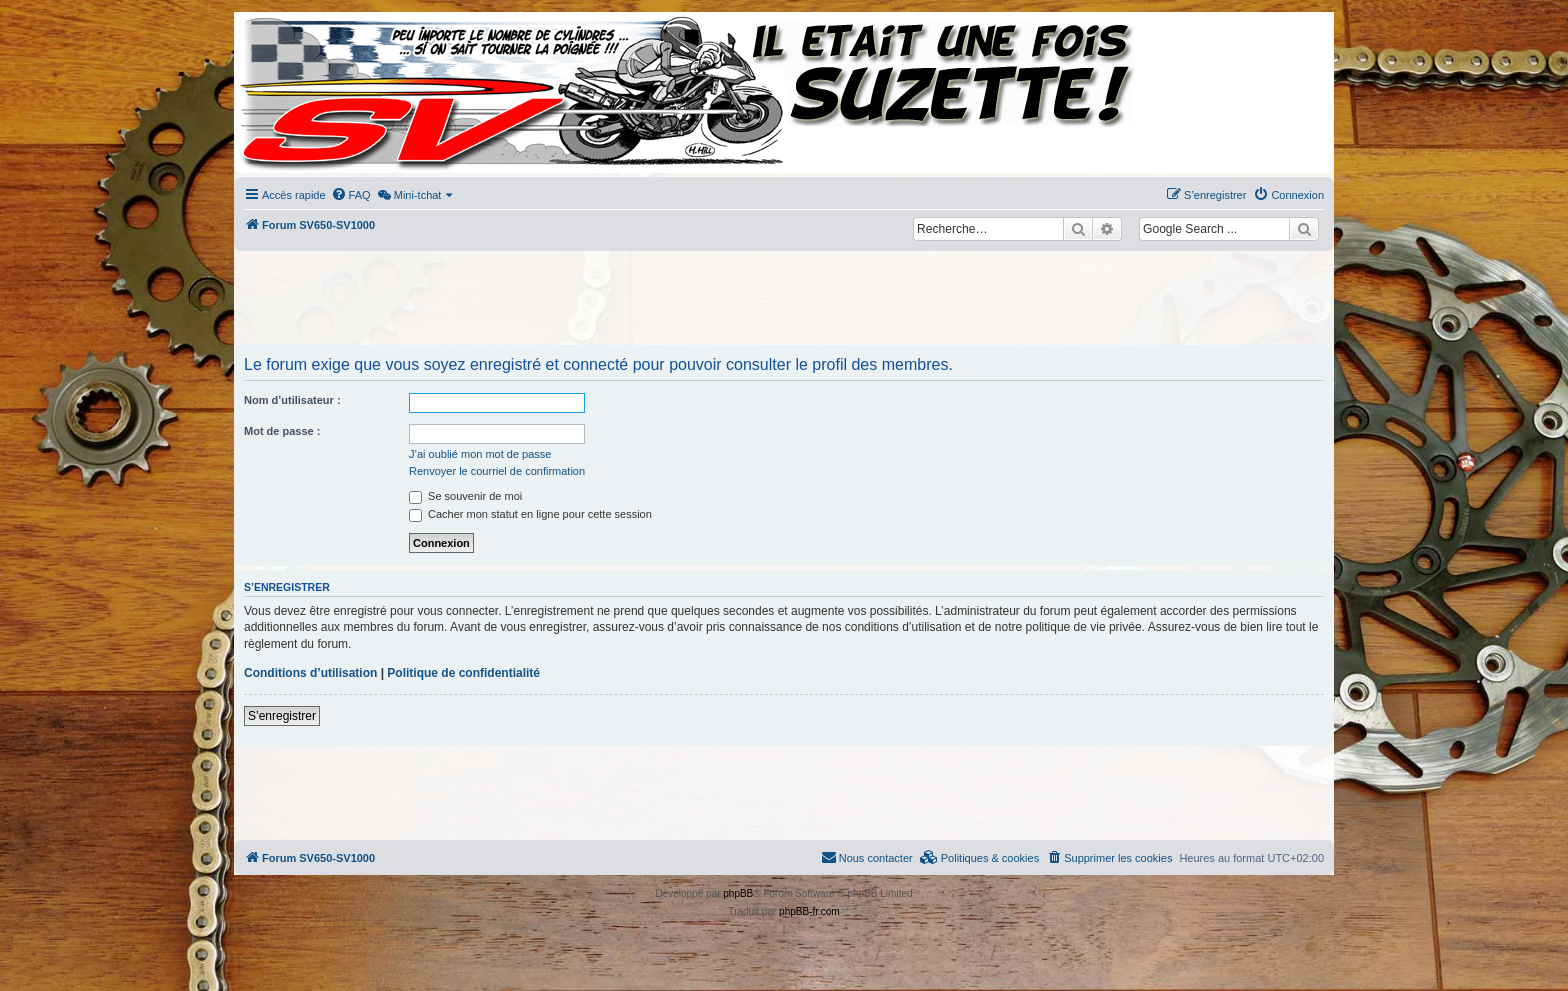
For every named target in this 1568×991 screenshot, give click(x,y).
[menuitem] (351, 195)
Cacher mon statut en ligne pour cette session (530, 514)
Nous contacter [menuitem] (867, 857)
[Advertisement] (784, 300)
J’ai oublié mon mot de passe (480, 454)
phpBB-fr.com (809, 911)
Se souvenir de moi (465, 496)
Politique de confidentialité (463, 673)
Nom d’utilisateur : (292, 400)
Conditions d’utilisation (310, 673)
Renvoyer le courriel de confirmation (497, 471)
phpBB (738, 893)
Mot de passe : (282, 431)
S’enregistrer (282, 716)
